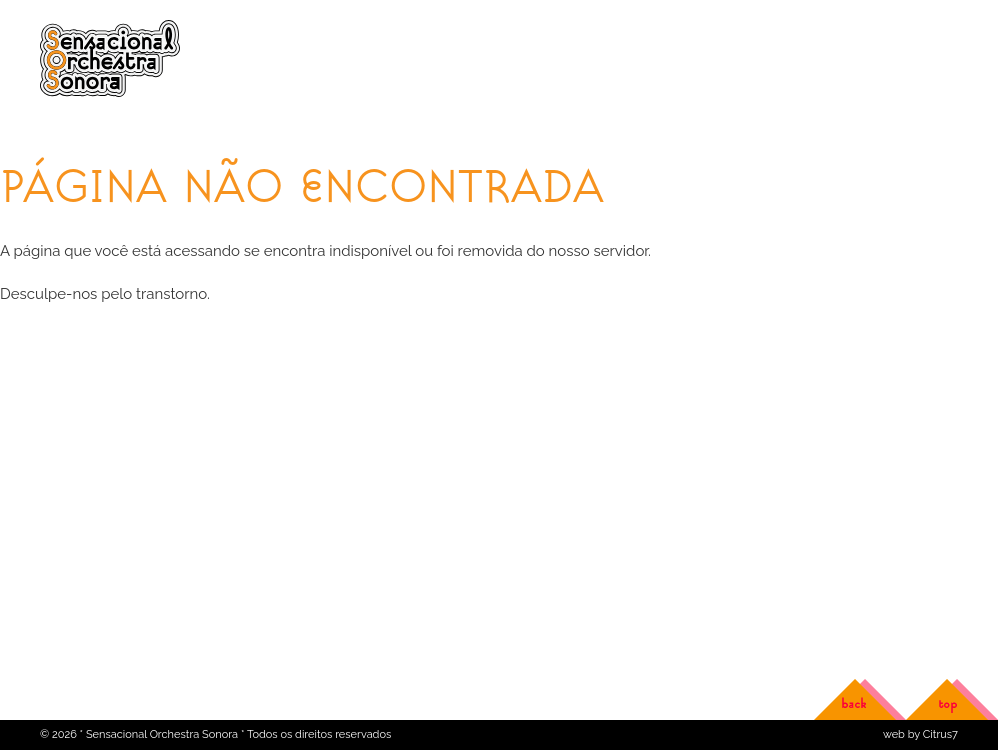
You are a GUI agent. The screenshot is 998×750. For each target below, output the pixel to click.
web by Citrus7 (920, 734)
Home (57, 129)
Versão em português (901, 28)
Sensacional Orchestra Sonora (113, 60)
